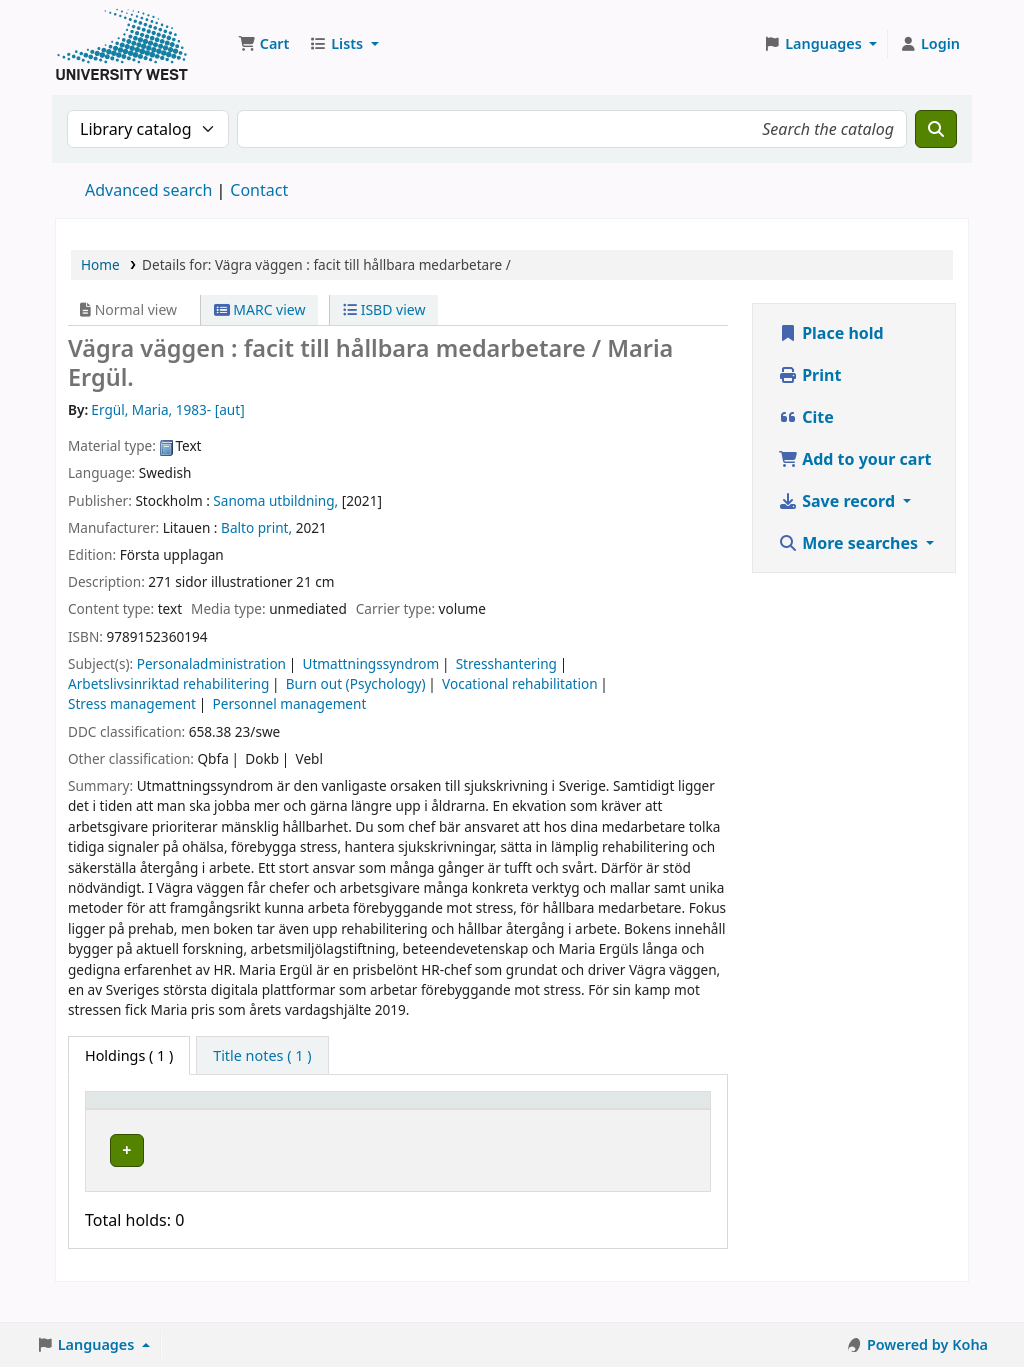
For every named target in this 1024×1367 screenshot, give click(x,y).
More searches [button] (850, 543)
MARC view (260, 309)
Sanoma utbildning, (275, 500)
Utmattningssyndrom (371, 663)
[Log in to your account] (929, 44)
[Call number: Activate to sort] (429, 1120)
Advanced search (148, 190)
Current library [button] (250, 1129)
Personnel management (290, 703)
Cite (806, 417)
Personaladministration (211, 663)
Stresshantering (506, 663)
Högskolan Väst (249, 1166)
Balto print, (256, 527)
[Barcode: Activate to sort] (648, 1120)
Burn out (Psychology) (356, 683)
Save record (838, 501)
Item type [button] (111, 1119)
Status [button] (533, 1129)
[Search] (936, 129)
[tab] (262, 1056)
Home (100, 264)
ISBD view (384, 309)
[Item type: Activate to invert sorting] (137, 1120)
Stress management (132, 703)
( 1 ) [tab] (129, 1055)
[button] (263, 44)
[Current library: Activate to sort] (272, 1120)
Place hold (831, 333)
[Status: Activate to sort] (544, 1120)
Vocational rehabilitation (519, 683)
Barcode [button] (624, 1129)
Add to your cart (855, 459)
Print (809, 375)
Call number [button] (408, 1129)
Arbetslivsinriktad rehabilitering (168, 683)
